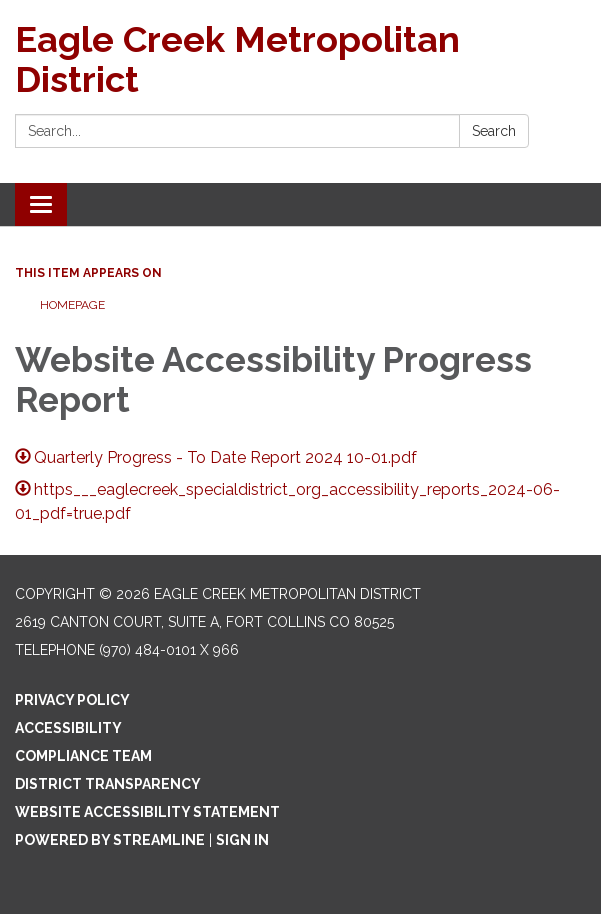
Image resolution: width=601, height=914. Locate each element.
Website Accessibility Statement (147, 812)
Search (494, 131)
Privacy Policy (72, 700)
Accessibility (68, 728)
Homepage (72, 305)
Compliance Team (83, 756)
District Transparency (108, 784)
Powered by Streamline (110, 840)
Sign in (242, 840)
